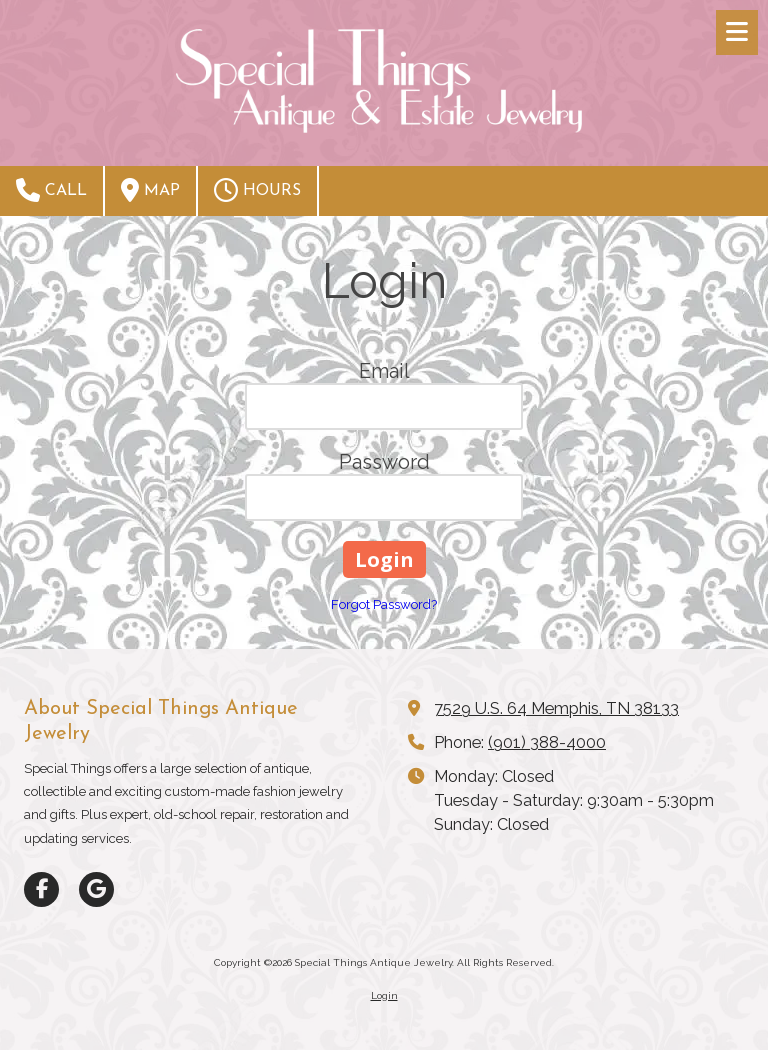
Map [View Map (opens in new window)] (150, 190)
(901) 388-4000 (547, 742)
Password (384, 462)
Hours (257, 190)
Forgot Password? (384, 604)
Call (51, 190)
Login (384, 995)
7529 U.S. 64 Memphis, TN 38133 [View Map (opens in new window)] (556, 708)
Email (384, 371)
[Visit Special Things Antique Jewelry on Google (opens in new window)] (96, 889)
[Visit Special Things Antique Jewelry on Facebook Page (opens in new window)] (41, 889)
